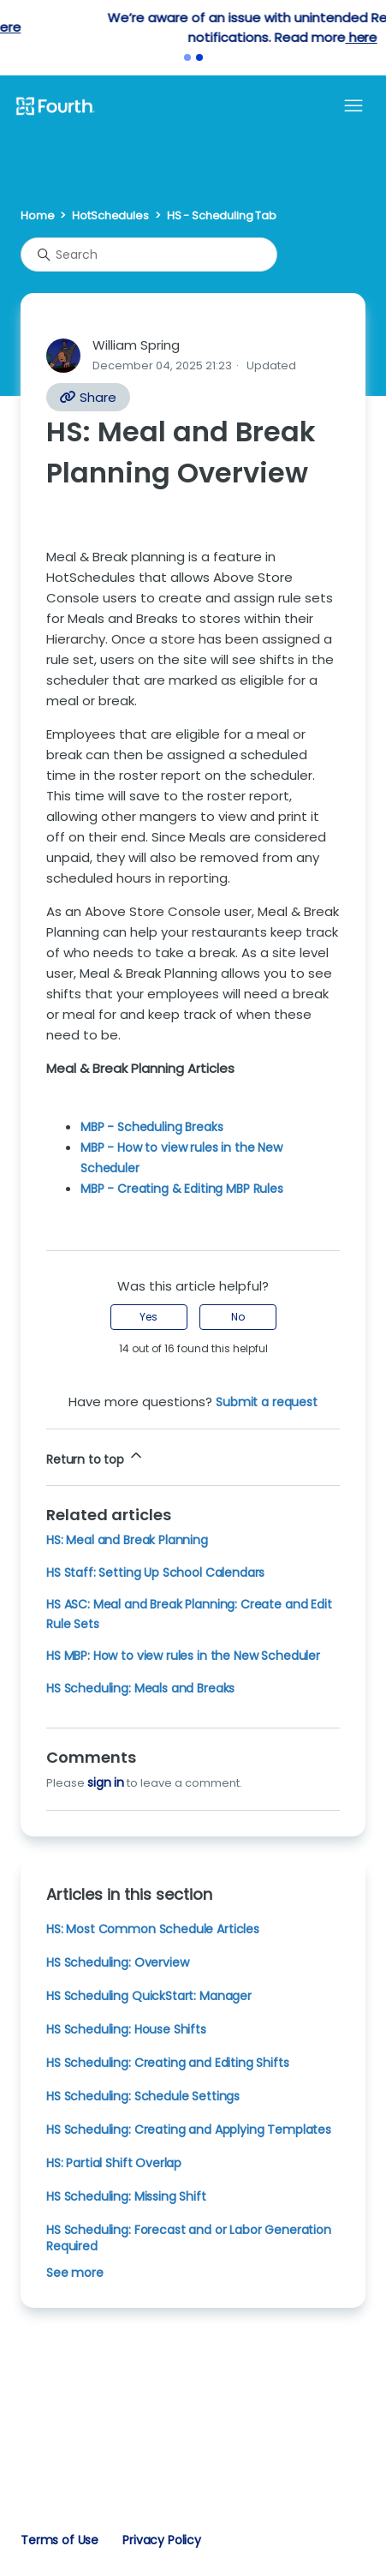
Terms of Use (59, 2540)
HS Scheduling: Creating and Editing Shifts (167, 2062)
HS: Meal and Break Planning (127, 1540)
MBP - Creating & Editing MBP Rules (181, 1188)
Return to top (95, 1457)
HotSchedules (110, 215)
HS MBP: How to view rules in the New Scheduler (183, 1655)
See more (75, 2272)
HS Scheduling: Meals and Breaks (140, 1688)
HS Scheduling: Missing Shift (126, 2196)
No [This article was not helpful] (238, 1316)
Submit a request (267, 1402)
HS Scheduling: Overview (117, 1962)
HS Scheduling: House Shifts (126, 2029)
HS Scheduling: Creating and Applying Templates (188, 2129)
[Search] (149, 254)
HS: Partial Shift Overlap (113, 2163)
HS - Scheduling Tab (221, 215)
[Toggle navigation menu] (353, 106)
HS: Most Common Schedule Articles (152, 1929)
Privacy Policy (161, 2540)
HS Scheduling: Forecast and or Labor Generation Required (188, 2238)
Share (88, 397)
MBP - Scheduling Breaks (151, 1126)
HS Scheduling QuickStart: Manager (149, 1995)
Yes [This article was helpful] (148, 1316)
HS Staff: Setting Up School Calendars (155, 1572)
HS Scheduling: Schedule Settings (143, 2096)
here (234, 27)
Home (37, 215)
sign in (105, 1782)
